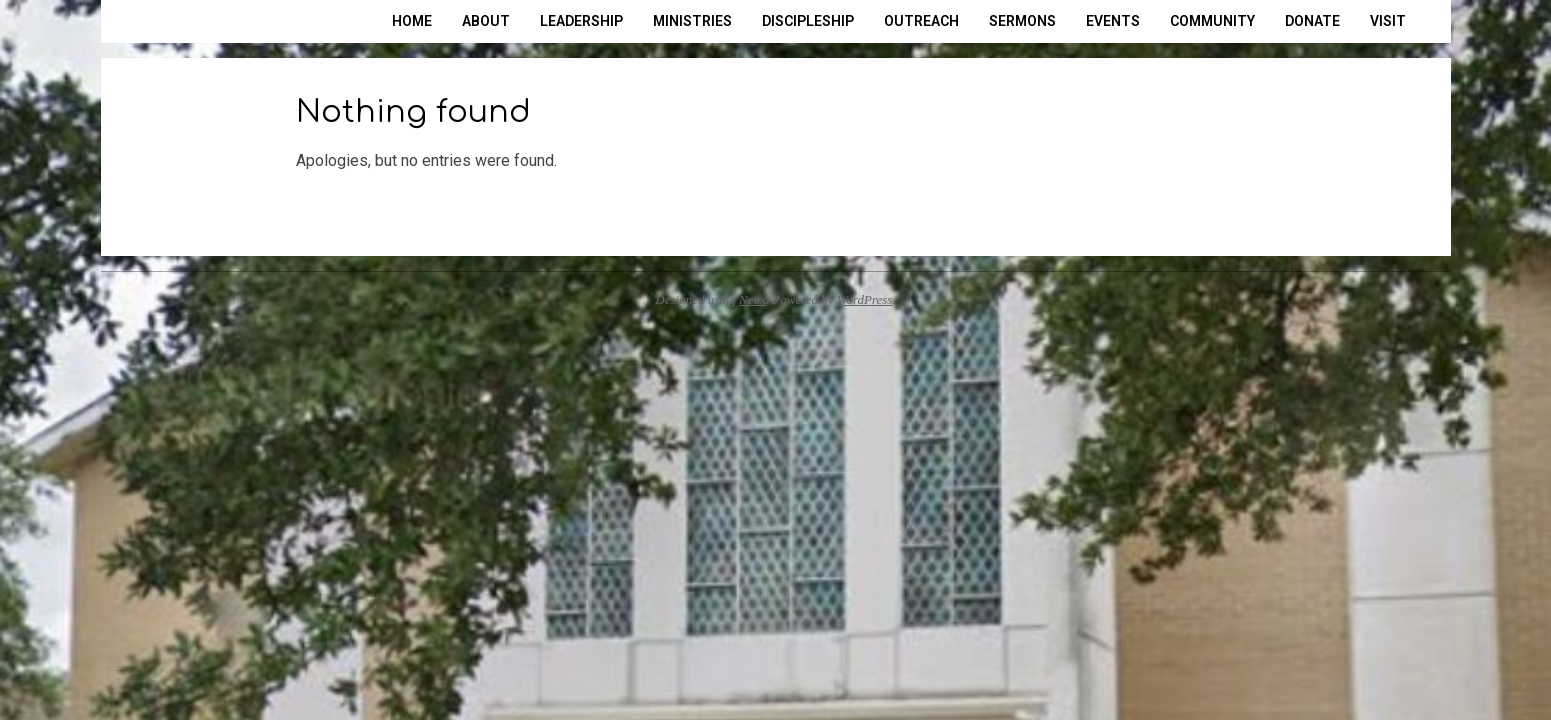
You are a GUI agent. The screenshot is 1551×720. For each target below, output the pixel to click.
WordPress (865, 299)
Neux (752, 299)
